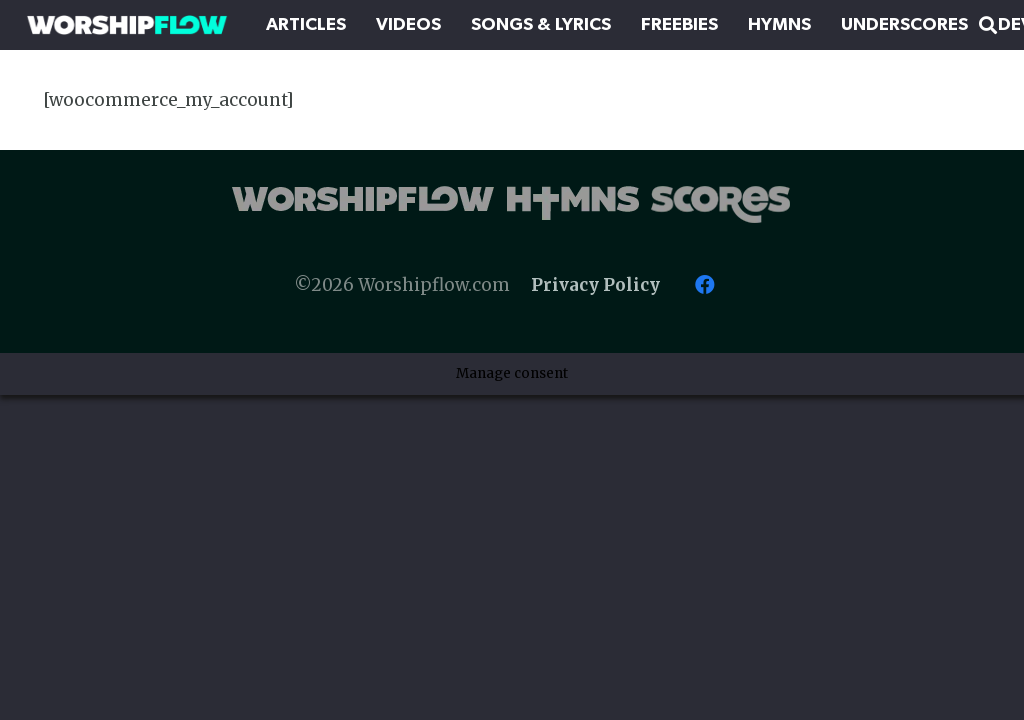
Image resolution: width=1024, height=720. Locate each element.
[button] (988, 25)
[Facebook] (705, 285)
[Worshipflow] (127, 25)
